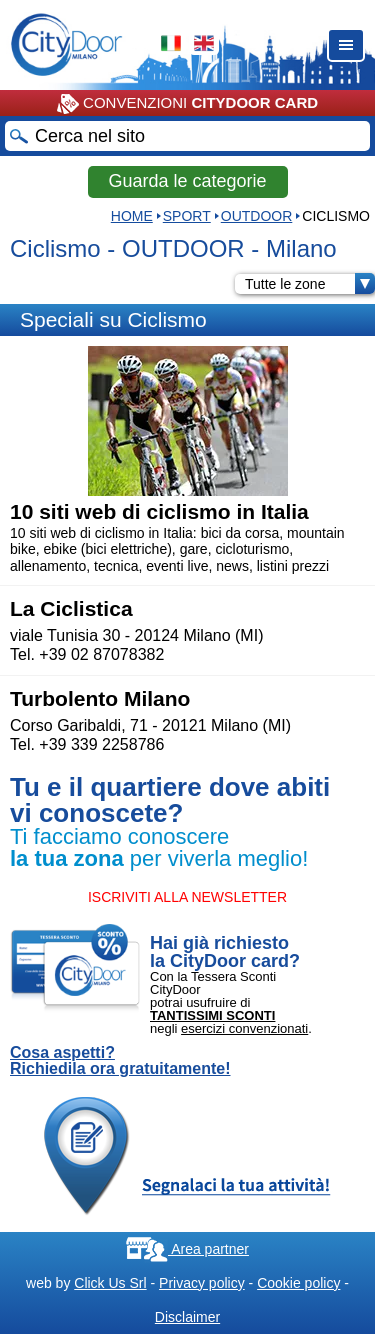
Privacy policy (202, 1283)
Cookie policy (298, 1283)
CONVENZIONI (187, 104)
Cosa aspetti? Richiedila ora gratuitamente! (120, 1061)
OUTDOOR (257, 216)
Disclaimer (187, 1317)
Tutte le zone (310, 284)
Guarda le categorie (187, 181)
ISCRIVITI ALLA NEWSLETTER (187, 897)
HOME (132, 216)
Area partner (187, 1249)
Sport (187, 216)
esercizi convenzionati (244, 1028)
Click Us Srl (110, 1283)
